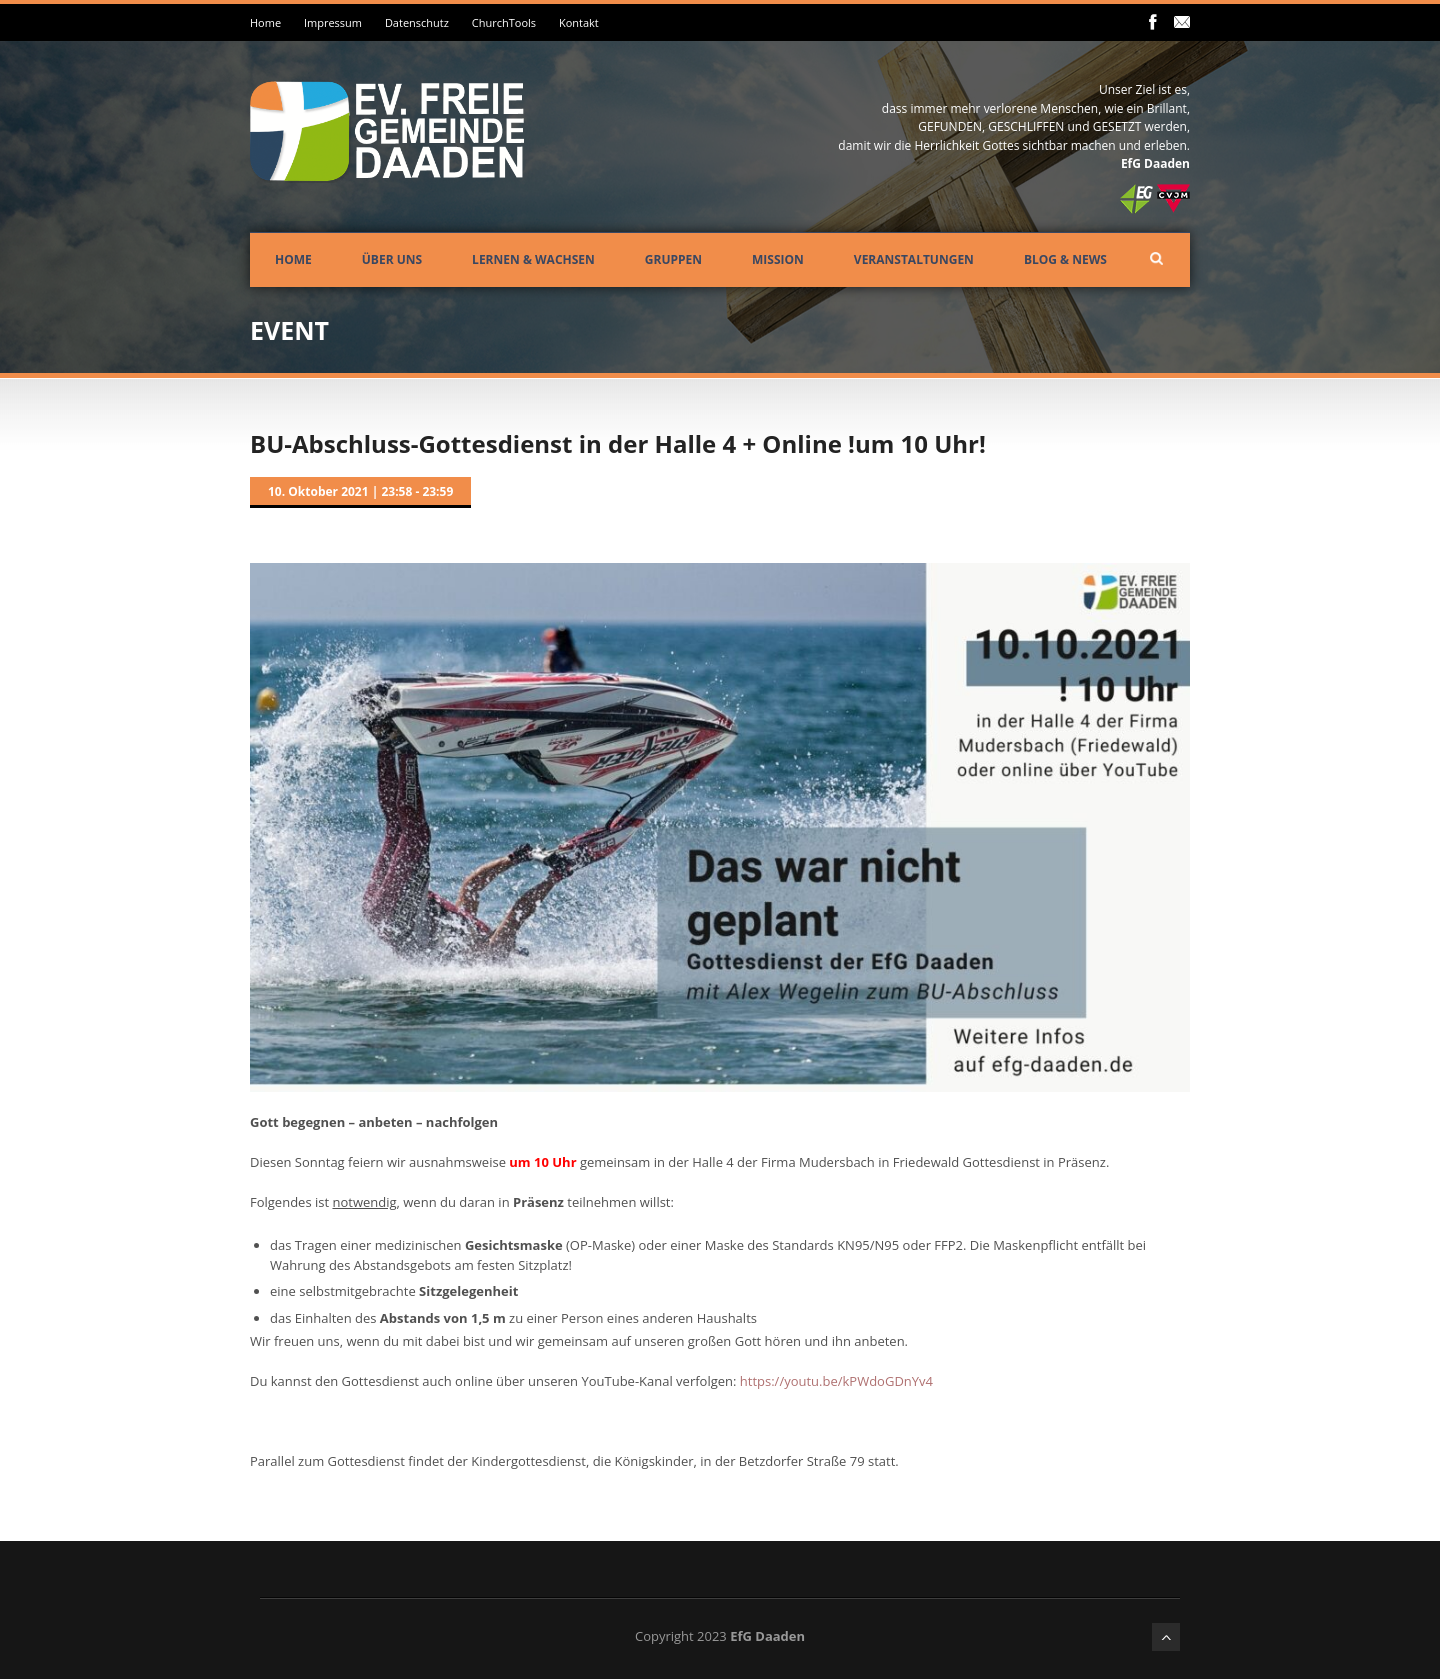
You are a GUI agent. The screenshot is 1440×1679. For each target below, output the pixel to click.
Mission (778, 259)
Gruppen (673, 259)
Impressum (333, 22)
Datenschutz (417, 22)
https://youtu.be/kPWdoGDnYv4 (836, 1381)
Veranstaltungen (914, 259)
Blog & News (1065, 259)
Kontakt (579, 22)
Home (265, 22)
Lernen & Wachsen (533, 259)
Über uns (392, 259)
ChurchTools (504, 22)
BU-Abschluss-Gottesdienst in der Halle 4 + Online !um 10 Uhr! (618, 443)
